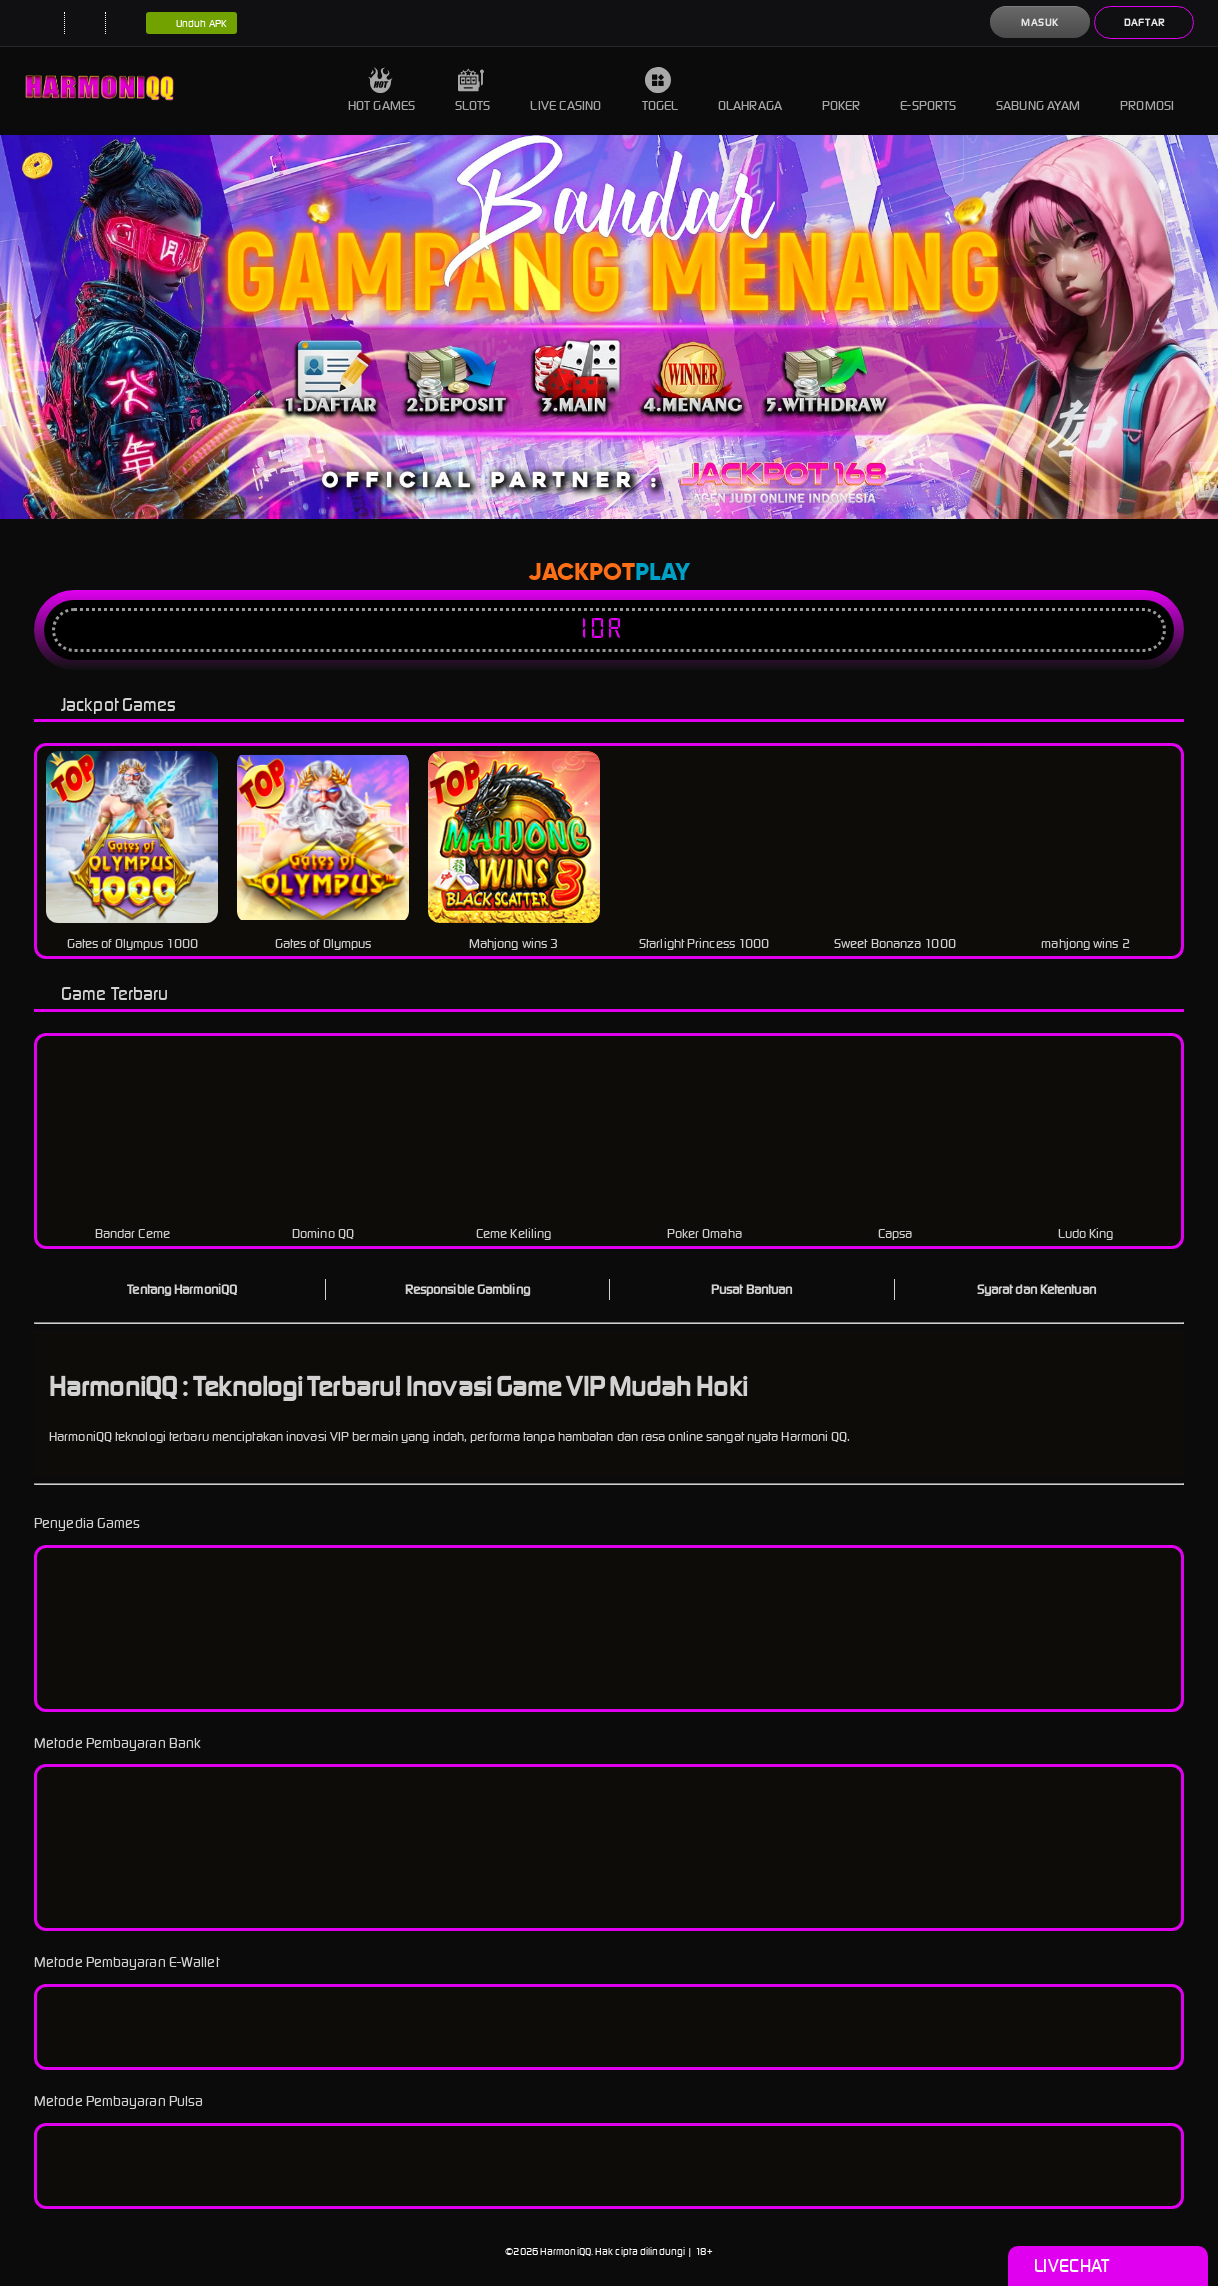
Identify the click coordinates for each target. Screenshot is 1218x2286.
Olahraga (750, 90)
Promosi (1147, 90)
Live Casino (565, 90)
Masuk (1040, 22)
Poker (841, 90)
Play (662, 573)
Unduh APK (191, 24)
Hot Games (381, 90)
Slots (473, 90)
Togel (660, 90)
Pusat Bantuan (751, 1289)
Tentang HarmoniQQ (182, 1289)
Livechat (1107, 2266)
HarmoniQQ (565, 2251)
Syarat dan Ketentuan (1036, 1289)
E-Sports (928, 90)
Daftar (1144, 22)
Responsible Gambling (467, 1289)
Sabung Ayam (1038, 90)
